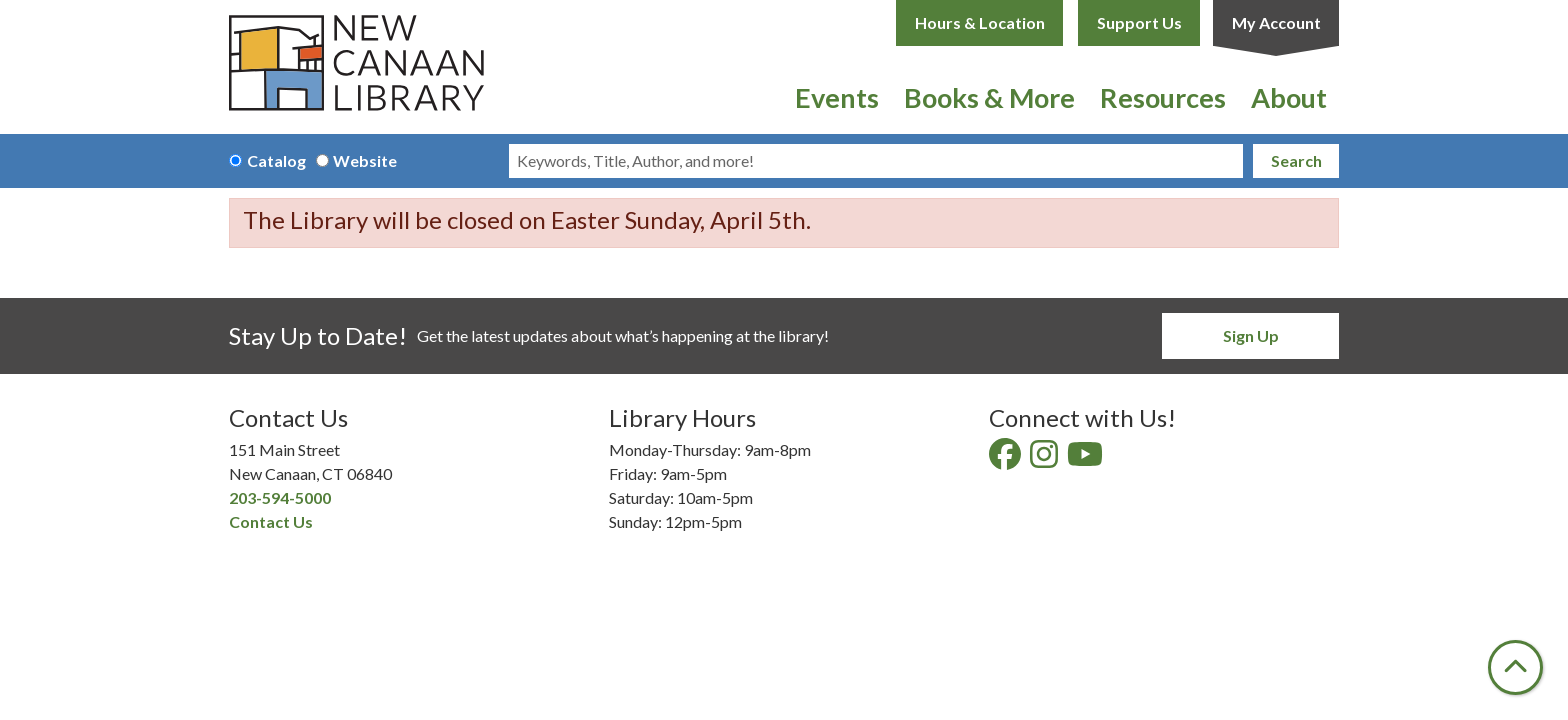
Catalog (276, 160)
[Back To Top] (1515, 667)
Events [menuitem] (837, 97)
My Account (1276, 22)
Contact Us (271, 521)
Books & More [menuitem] (989, 97)
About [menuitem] (1289, 97)
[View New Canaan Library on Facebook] (1006, 459)
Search (1296, 160)
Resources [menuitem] (1163, 97)
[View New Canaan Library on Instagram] (1045, 459)
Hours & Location (980, 22)
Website (365, 160)
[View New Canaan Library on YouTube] (1086, 459)
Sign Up (1251, 335)
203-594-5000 (280, 497)
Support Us (1139, 22)
